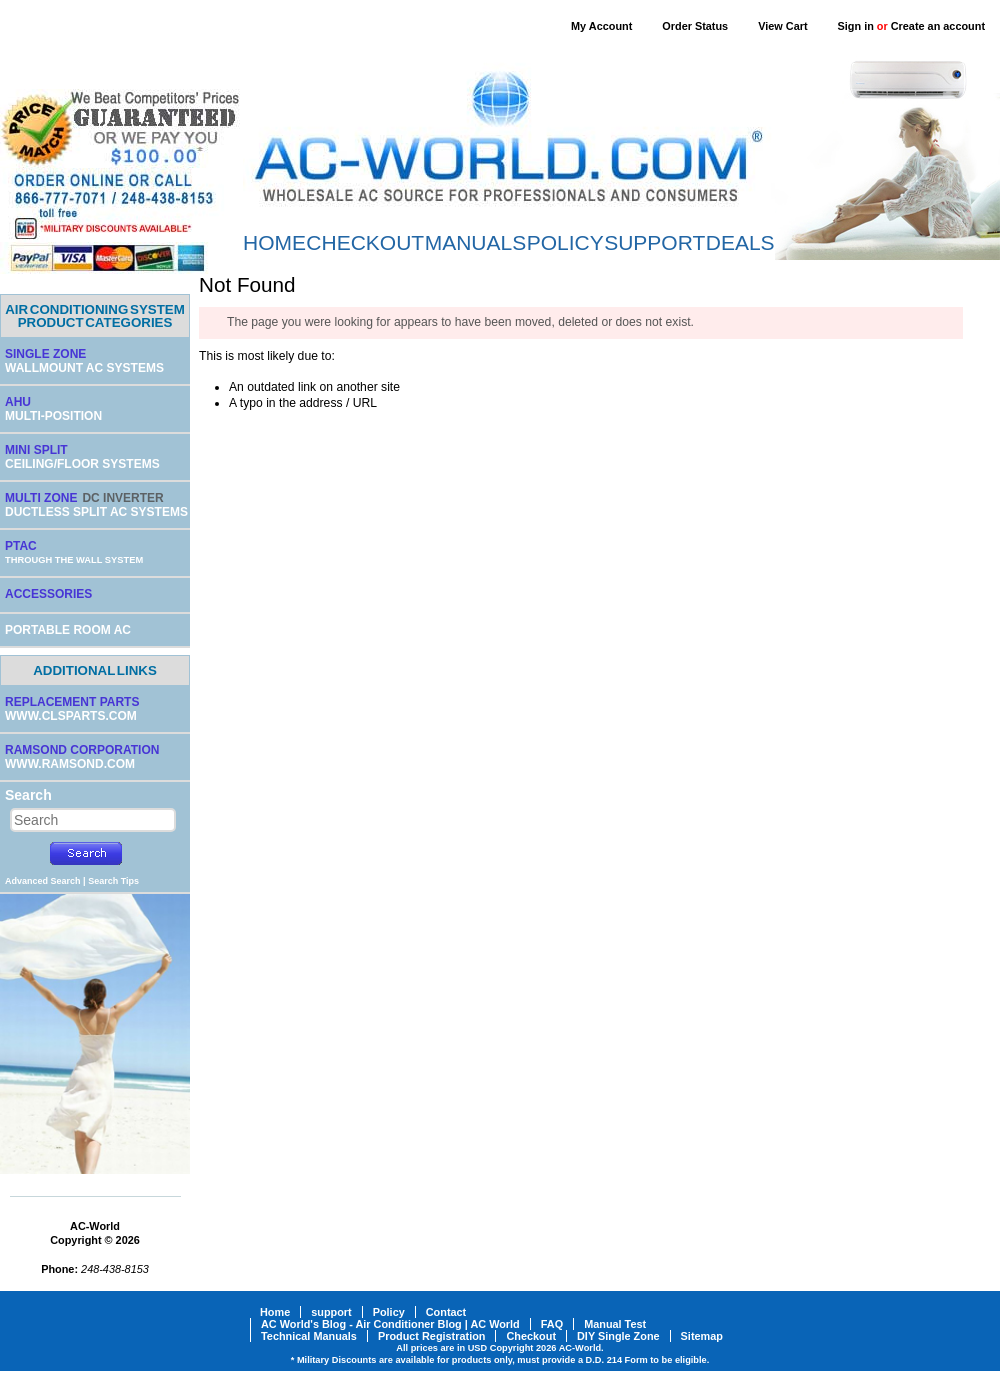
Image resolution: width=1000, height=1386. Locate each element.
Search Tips (113, 881)
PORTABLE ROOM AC (68, 630)
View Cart (782, 26)
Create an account (938, 26)
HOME (274, 242)
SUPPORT (654, 242)
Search (28, 795)
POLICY (565, 242)
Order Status (695, 26)
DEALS (740, 242)
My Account (601, 26)
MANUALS (476, 242)
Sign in (856, 26)
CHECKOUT (365, 242)
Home (275, 1312)
